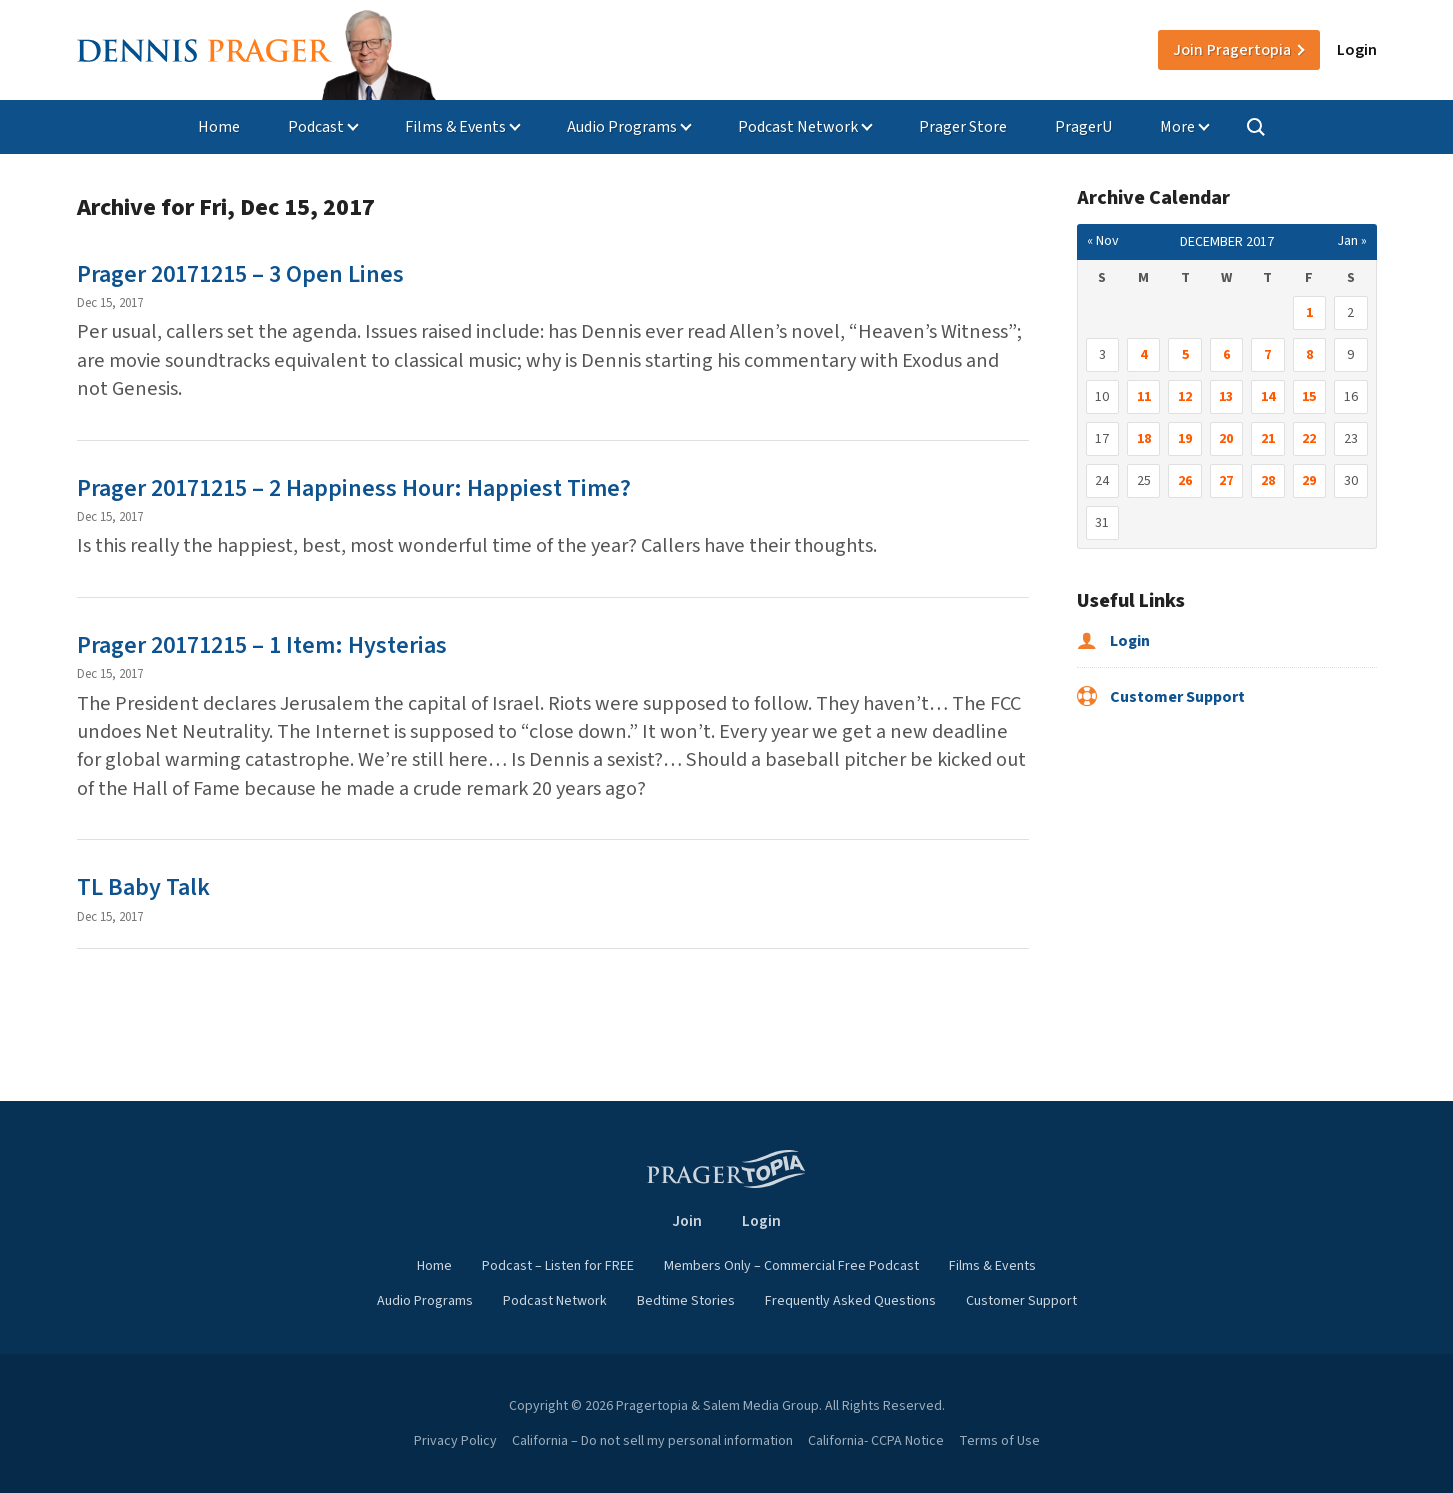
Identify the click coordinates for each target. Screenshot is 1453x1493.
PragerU (1083, 127)
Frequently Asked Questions (850, 1301)
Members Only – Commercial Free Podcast (791, 1266)
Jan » (1352, 241)
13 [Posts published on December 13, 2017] (1226, 397)
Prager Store (963, 127)
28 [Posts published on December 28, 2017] (1268, 481)
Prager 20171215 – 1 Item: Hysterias (262, 645)
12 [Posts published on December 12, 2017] (1185, 397)
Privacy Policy (455, 1441)
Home (219, 127)
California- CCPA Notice (876, 1441)
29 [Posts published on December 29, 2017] (1309, 481)
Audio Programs (622, 127)
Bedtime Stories (686, 1301)
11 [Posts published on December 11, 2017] (1144, 397)
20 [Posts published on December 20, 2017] (1226, 439)
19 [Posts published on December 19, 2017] (1185, 439)
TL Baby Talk (143, 887)
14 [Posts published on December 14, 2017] (1268, 397)
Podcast (316, 127)
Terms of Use (999, 1441)
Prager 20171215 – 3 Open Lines (240, 274)
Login (1357, 50)
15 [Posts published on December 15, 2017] (1309, 397)
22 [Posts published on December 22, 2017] (1309, 439)
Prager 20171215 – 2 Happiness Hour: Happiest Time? (354, 488)
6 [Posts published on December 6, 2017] (1226, 355)
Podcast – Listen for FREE (558, 1266)
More (1177, 127)
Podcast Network (798, 127)
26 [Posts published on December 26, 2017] (1185, 481)
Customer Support (1161, 697)
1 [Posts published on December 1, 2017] (1309, 313)
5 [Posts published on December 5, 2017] (1185, 355)
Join (1232, 50)
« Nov (1103, 241)
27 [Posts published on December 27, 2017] (1226, 481)
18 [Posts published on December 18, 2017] (1144, 439)
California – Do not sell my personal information (652, 1441)
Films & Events (455, 127)
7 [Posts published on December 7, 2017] (1267, 355)
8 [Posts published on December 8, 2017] (1309, 355)
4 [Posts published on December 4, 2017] (1143, 355)
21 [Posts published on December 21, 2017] (1268, 439)
